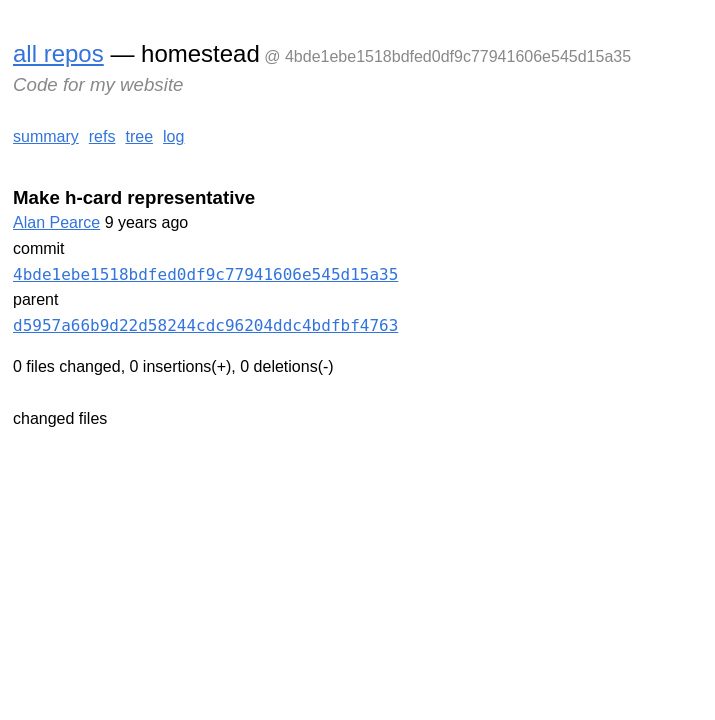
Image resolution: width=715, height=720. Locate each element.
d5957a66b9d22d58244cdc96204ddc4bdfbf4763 (205, 325)
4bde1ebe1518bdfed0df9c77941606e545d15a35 (205, 274)
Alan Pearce (56, 222)
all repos (58, 53)
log (173, 136)
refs (102, 136)
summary (46, 136)
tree (139, 136)
